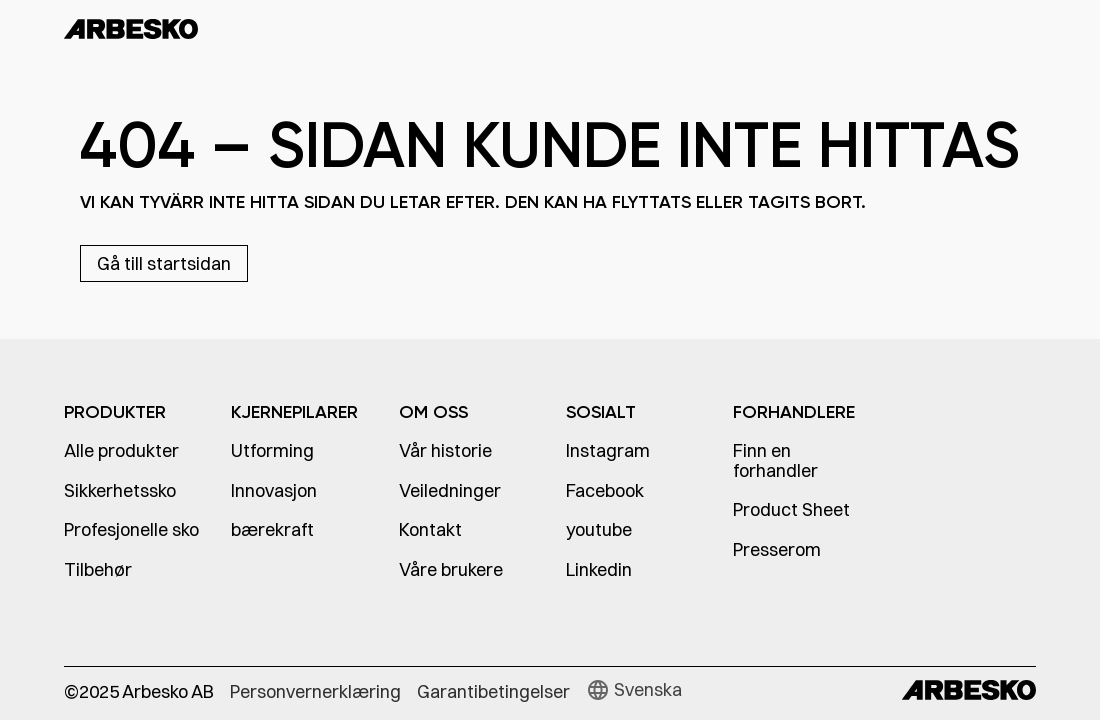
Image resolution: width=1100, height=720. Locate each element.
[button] (634, 690)
